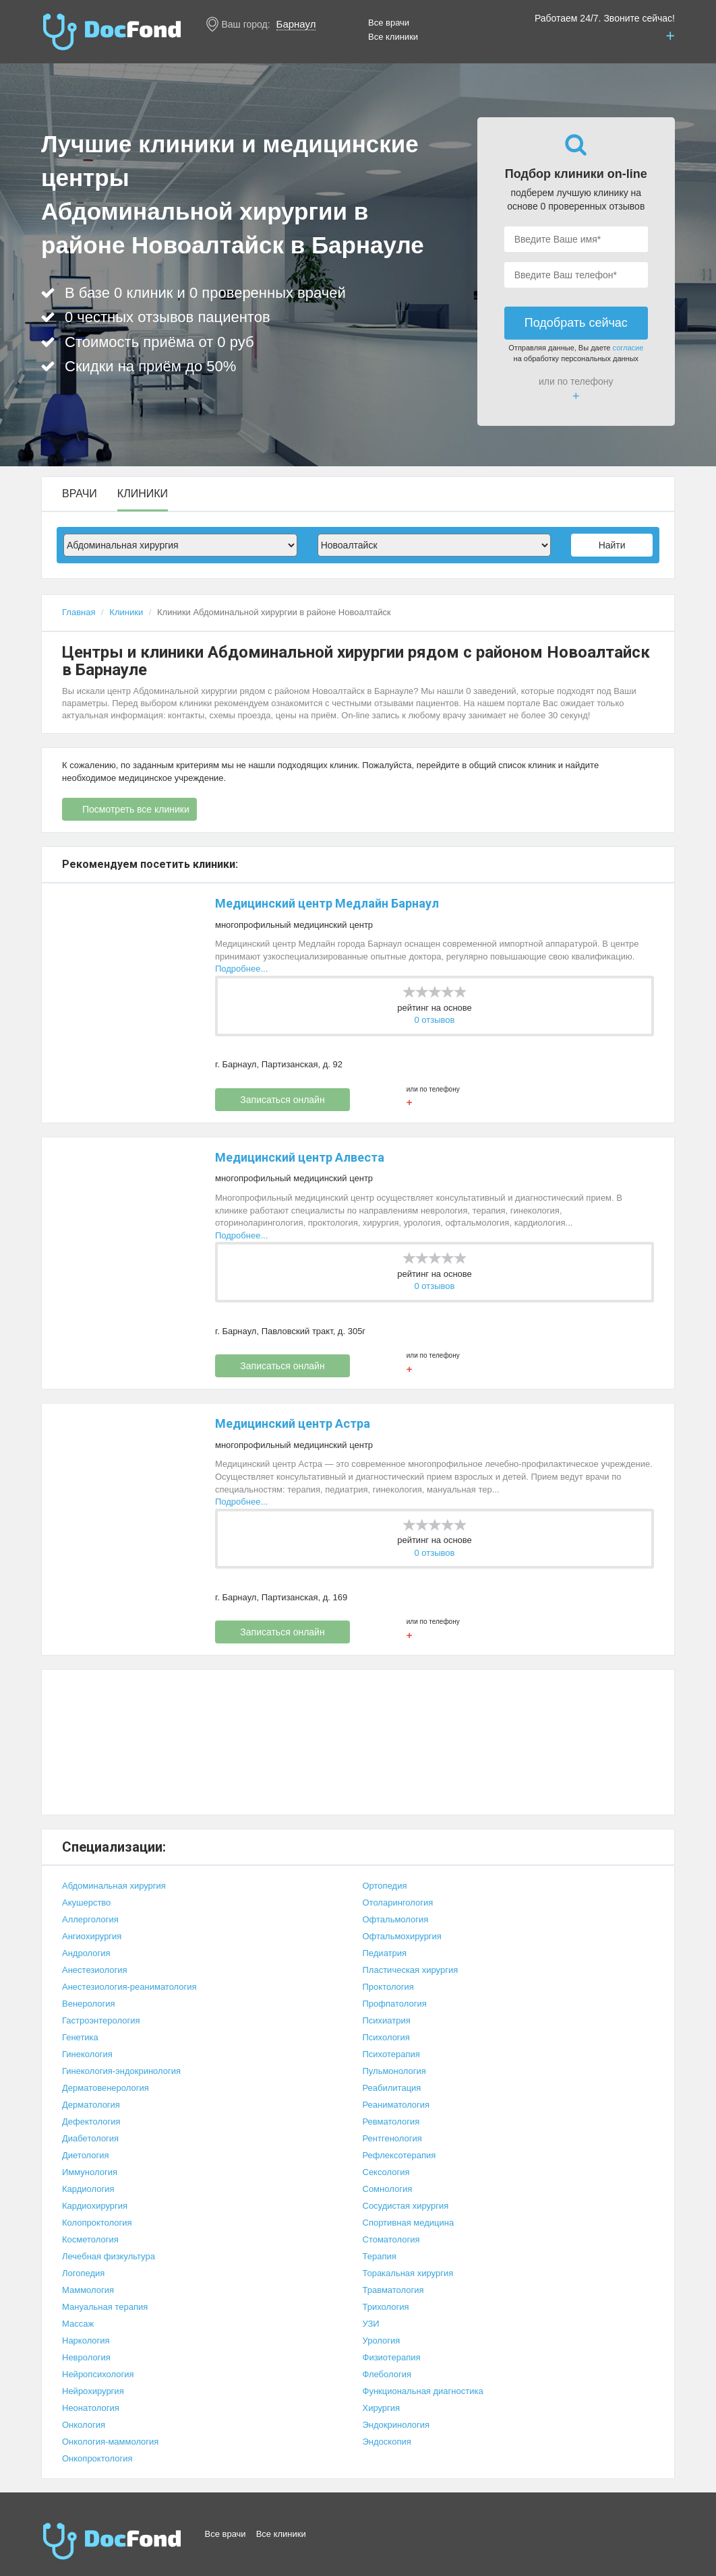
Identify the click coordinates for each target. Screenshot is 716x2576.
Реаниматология (396, 2105)
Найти (612, 545)
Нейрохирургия (93, 2391)
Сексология (386, 2172)
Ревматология (391, 2121)
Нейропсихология (97, 2374)
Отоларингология (398, 1902)
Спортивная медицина (408, 2223)
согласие (628, 348)
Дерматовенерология (105, 2088)
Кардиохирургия (94, 2206)
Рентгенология (392, 2138)
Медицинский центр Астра (292, 1423)
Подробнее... (241, 969)
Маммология (88, 2290)
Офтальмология (396, 1919)
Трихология (386, 2307)
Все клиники (393, 37)
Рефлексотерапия (399, 2155)
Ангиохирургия (91, 1936)
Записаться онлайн (282, 1099)
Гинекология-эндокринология (121, 2071)
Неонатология (90, 2408)
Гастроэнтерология (101, 2020)
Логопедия (83, 2273)
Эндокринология (396, 2425)
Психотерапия (391, 2054)
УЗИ (371, 2324)
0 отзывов (435, 1020)
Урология (381, 2340)
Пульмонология (394, 2071)
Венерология (88, 2004)
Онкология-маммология (110, 2442)
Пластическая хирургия (410, 1970)
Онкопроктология (97, 2458)
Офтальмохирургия (402, 1936)
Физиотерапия (392, 2357)
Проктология (388, 1987)
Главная (78, 612)
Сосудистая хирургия (406, 2206)
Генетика (80, 2037)
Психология (386, 2037)
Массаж (78, 2324)
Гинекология (87, 2054)
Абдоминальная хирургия (114, 1886)
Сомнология (388, 2189)
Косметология (90, 2239)
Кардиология (88, 2189)
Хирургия (381, 2408)
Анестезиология (94, 1970)
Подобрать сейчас (576, 322)
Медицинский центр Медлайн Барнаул (327, 903)
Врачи (79, 494)
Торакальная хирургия (408, 2273)
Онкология (83, 2425)
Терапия (379, 2256)
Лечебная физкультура (108, 2256)
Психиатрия (387, 2020)
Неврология (86, 2357)
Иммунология (89, 2172)
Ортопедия (385, 1886)
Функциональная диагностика (423, 2391)
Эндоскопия (387, 2442)
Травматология (393, 2290)
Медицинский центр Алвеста (299, 1157)
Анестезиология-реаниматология (129, 1987)
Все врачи (388, 23)
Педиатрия (385, 1953)
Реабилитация (392, 2088)
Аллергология (90, 1919)
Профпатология (395, 2004)
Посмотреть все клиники (135, 809)
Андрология (86, 1953)
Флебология (387, 2374)
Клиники (142, 494)
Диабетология (90, 2138)
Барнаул (296, 24)
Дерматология (91, 2105)
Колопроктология (97, 2223)
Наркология (86, 2340)
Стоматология (391, 2239)
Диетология (85, 2155)
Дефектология (91, 2121)
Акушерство (86, 1902)
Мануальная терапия (105, 2307)
